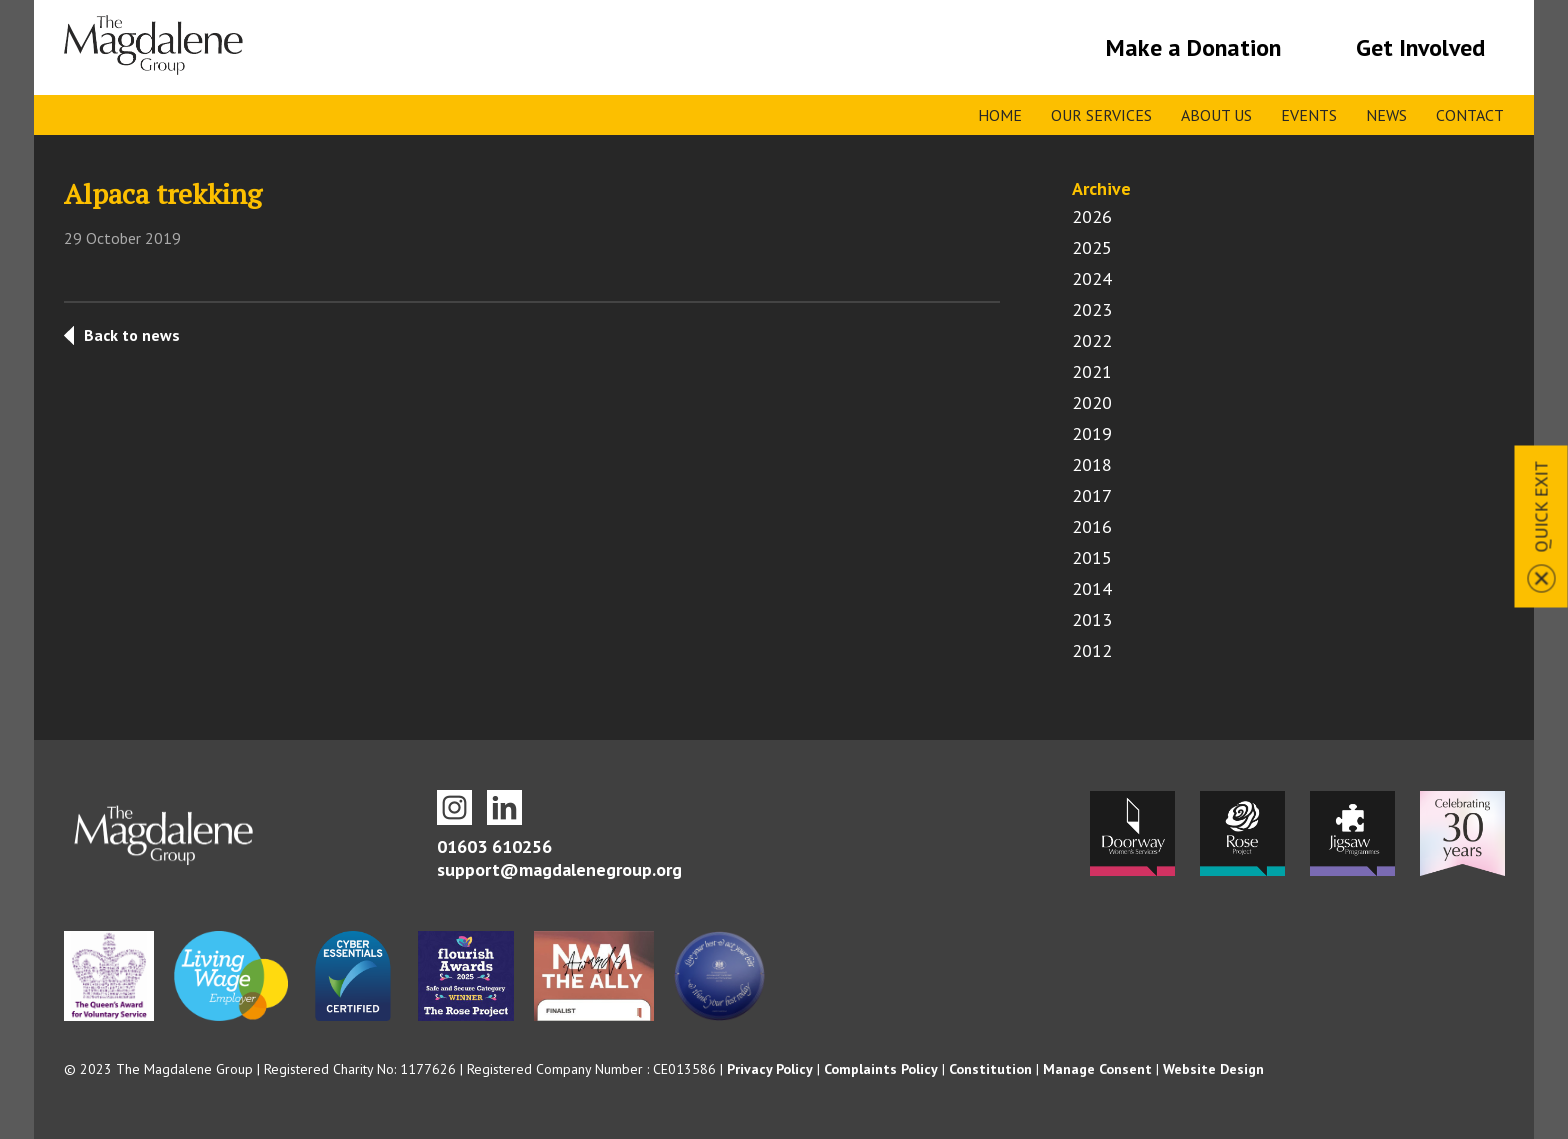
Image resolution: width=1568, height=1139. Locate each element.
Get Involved (1420, 47)
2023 (1092, 309)
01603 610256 (494, 846)
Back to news (132, 335)
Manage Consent (1097, 1069)
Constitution (990, 1069)
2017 (1092, 495)
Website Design (1213, 1069)
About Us (1216, 115)
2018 (1092, 464)
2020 (1092, 402)
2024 (1092, 278)
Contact (1470, 115)
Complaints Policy (881, 1069)
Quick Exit (1541, 506)
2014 (1092, 588)
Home (1000, 115)
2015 (1092, 557)
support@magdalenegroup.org (559, 869)
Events (1309, 115)
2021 (1092, 371)
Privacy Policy (770, 1069)
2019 (1092, 433)
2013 (1092, 619)
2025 (1092, 247)
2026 (1092, 216)
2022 (1092, 340)
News (1386, 115)
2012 (1092, 650)
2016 (1092, 526)
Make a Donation (1193, 47)
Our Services (1101, 115)
